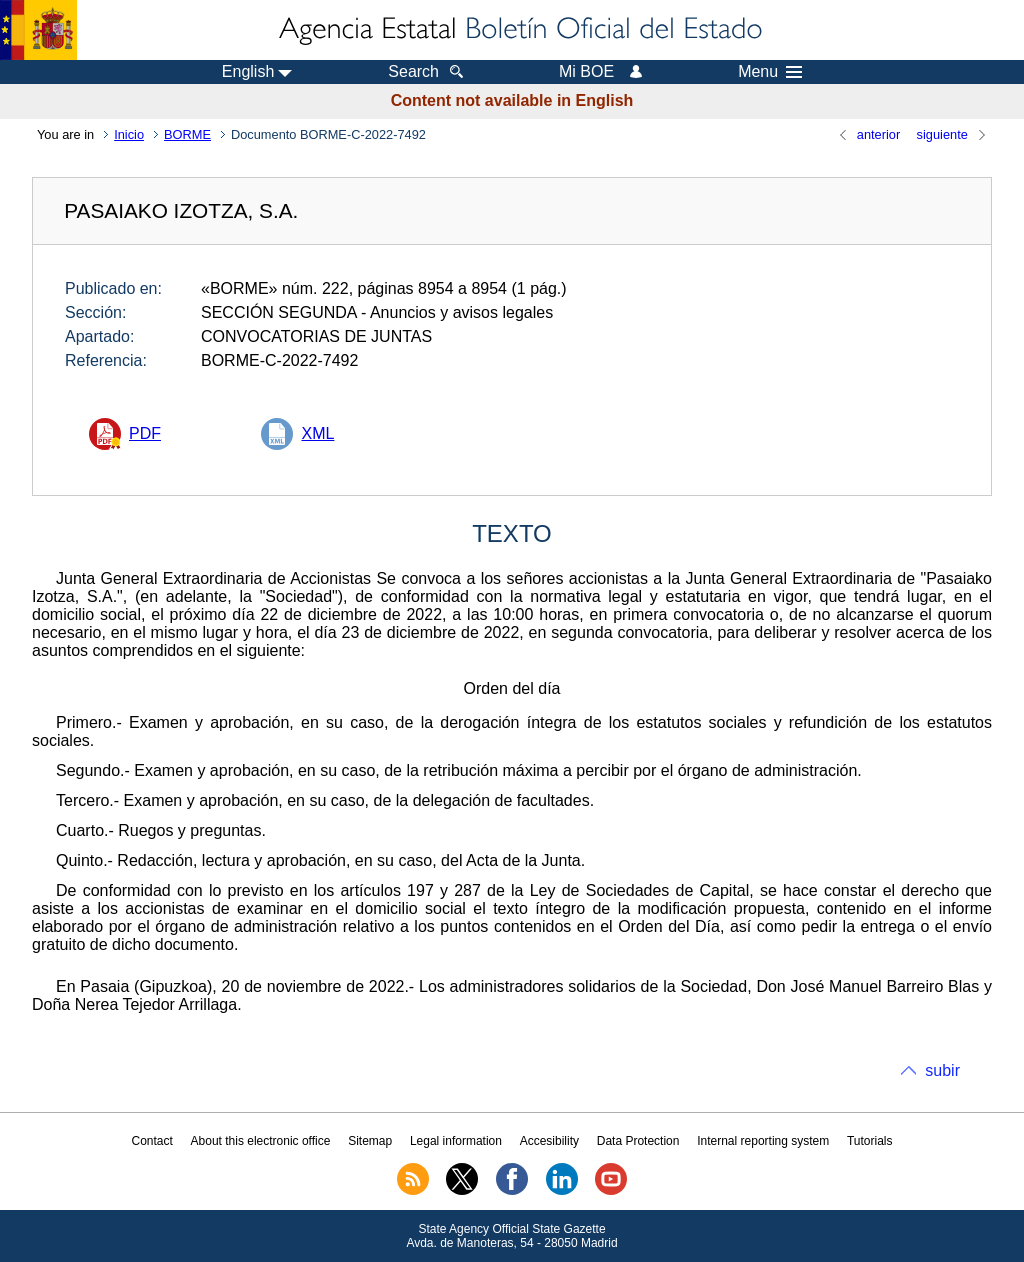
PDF (145, 433)
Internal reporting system (763, 1141)
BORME (187, 134)
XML (317, 433)
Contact (151, 1141)
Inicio (129, 134)
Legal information (456, 1141)
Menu (770, 72)
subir (942, 1070)
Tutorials (870, 1141)
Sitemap (370, 1141)
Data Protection (638, 1141)
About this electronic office (261, 1141)
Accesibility (549, 1141)
